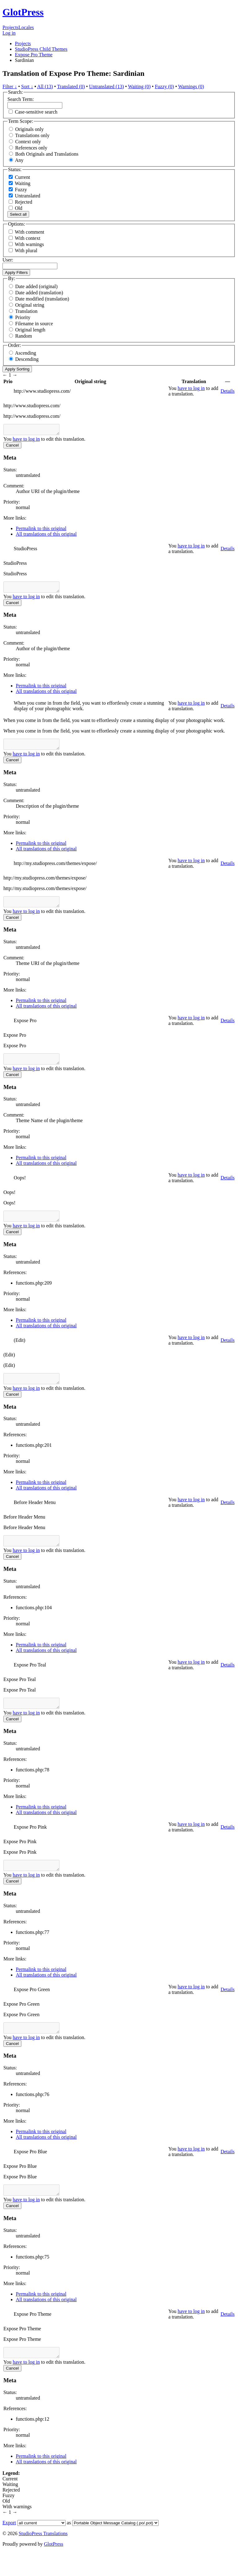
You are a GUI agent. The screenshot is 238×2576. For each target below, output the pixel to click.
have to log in (191, 388)
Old (15, 208)
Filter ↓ (9, 86)
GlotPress (23, 12)
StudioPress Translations (43, 2557)
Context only (28, 141)
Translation (26, 311)
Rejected (20, 202)
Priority (22, 317)
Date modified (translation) (42, 298)
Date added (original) (36, 286)
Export (9, 2546)
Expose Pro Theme (33, 54)
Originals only (29, 129)
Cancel (12, 447)
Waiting (19, 183)
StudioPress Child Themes (41, 49)
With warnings (29, 244)
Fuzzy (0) (164, 86)
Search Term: (20, 99)
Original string (29, 305)
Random (23, 336)
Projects (10, 27)
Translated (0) (71, 86)
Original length (30, 329)
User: (7, 259)
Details (228, 391)
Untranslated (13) (106, 86)
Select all (18, 214)
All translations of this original (46, 535)
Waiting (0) (139, 86)
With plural (26, 250)
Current (19, 177)
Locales (26, 27)
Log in (8, 33)
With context (27, 238)
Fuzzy (18, 189)
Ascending (25, 353)
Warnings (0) (191, 86)
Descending (27, 359)
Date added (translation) (39, 292)
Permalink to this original (41, 530)
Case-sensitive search (36, 112)
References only (31, 147)
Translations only (32, 135)
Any (19, 160)
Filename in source (34, 323)
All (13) (45, 86)
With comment (29, 232)
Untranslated (24, 195)
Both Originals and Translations (46, 154)
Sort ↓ (27, 86)
